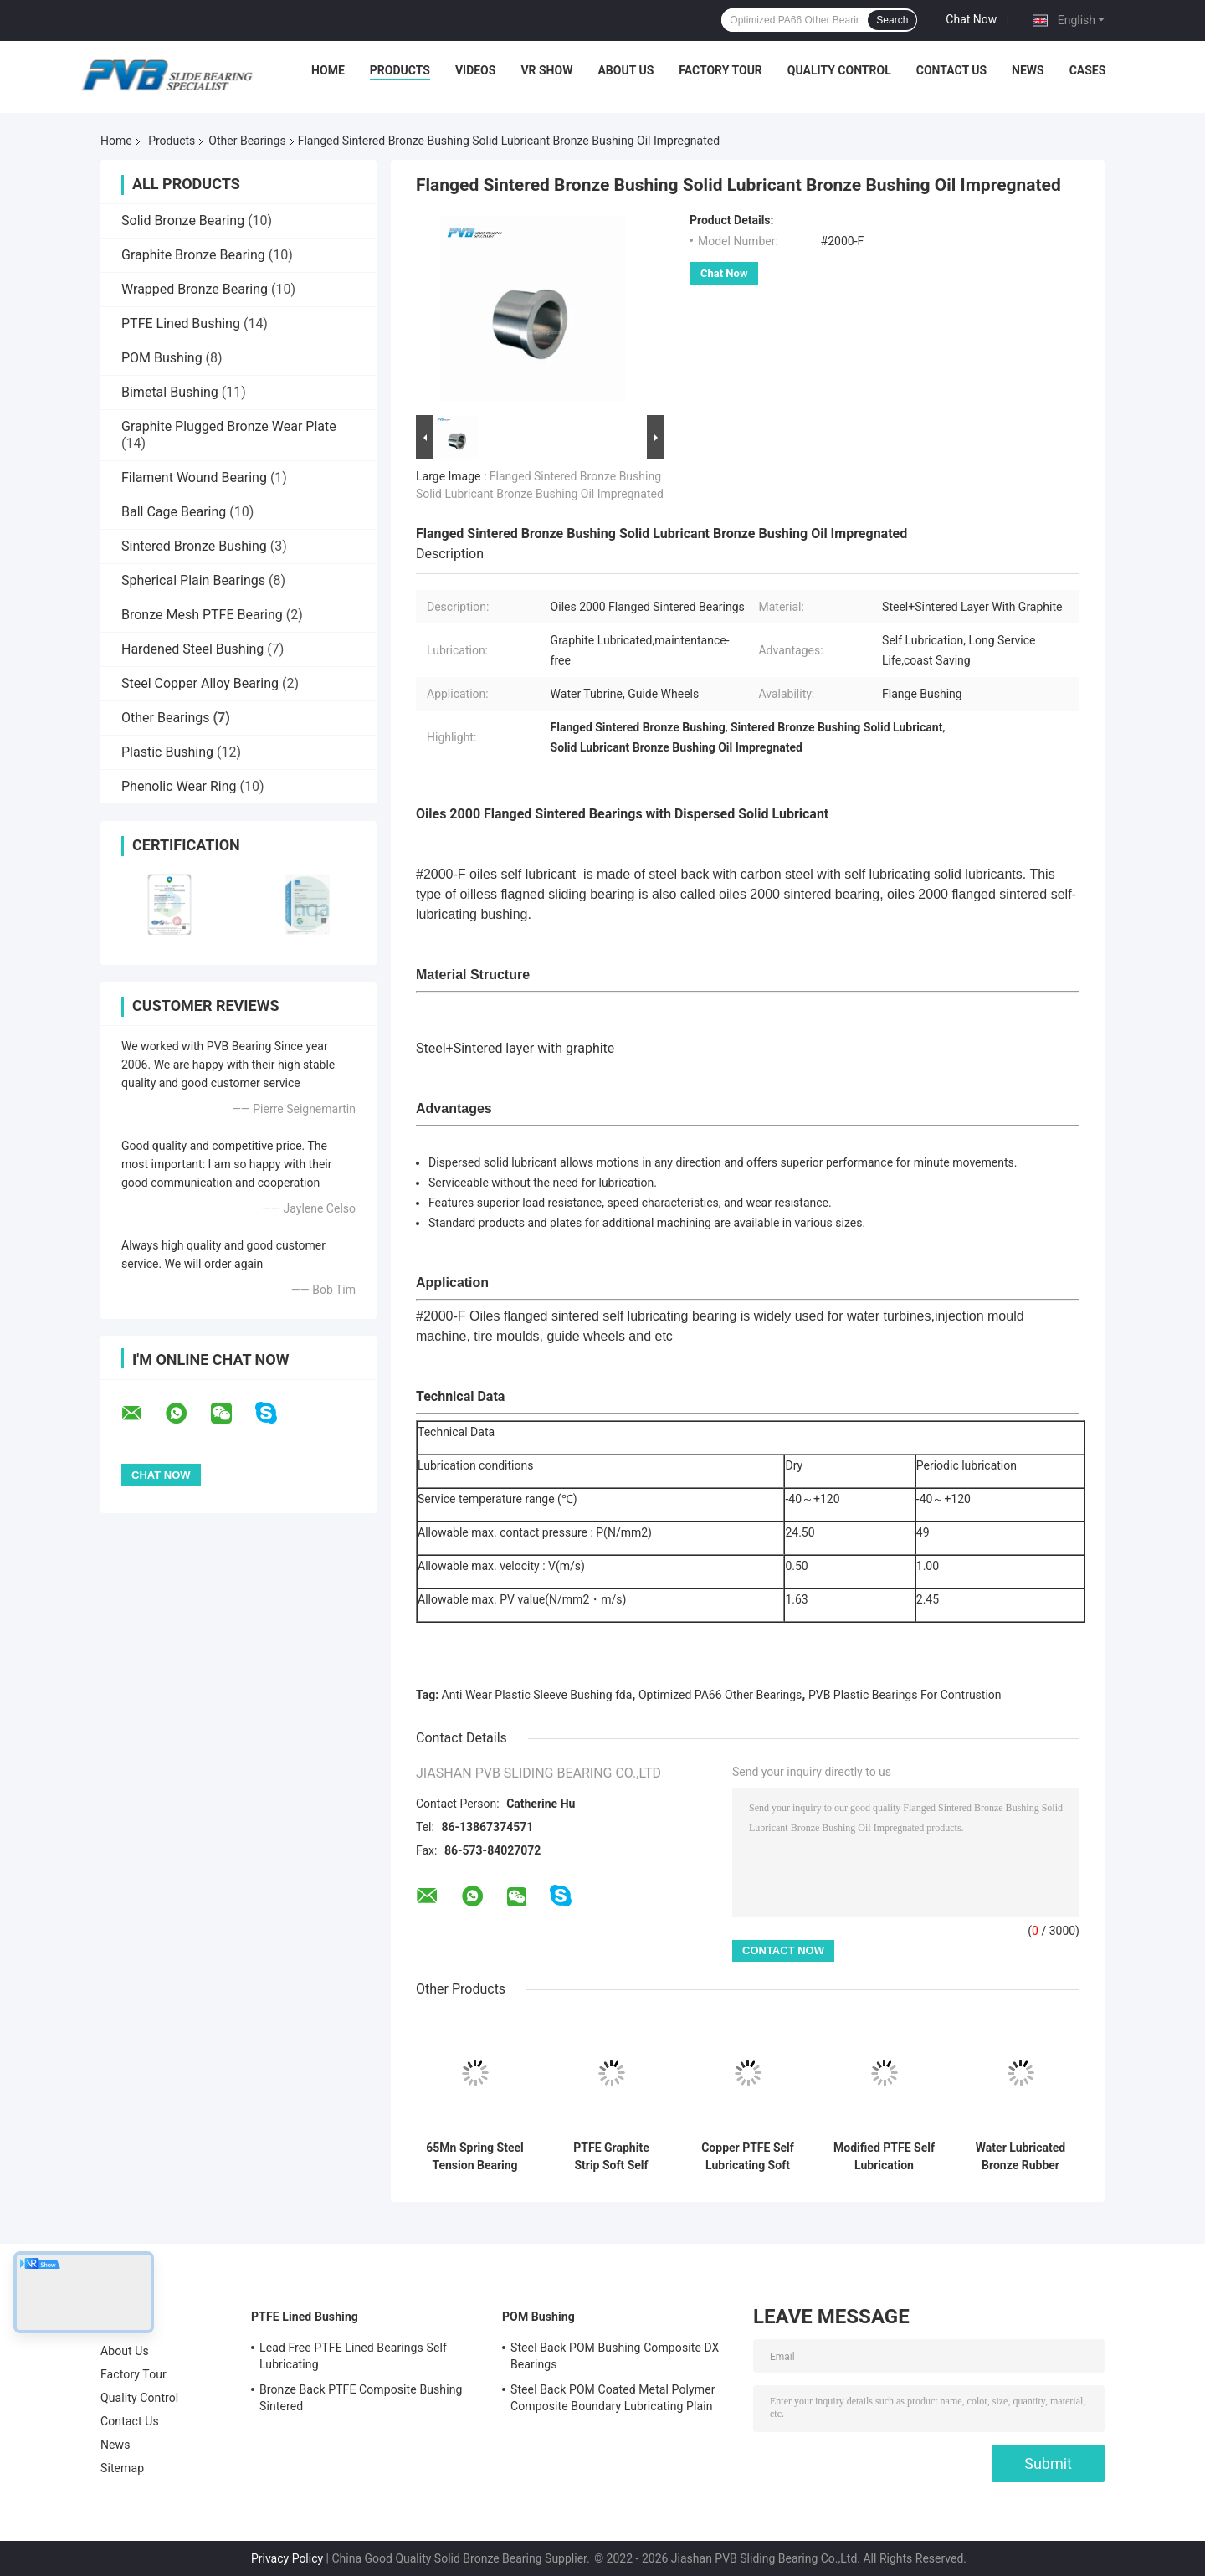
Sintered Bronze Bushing (194, 546)
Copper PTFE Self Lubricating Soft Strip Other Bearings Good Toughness (747, 2157)
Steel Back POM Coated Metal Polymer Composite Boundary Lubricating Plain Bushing (612, 2400)
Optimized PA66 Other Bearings (720, 1694)
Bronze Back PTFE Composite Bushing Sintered (360, 2398)
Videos (475, 70)
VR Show (546, 70)
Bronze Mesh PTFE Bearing (202, 615)
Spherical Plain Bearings (193, 580)
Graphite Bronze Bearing (193, 255)
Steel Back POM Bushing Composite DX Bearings (615, 2356)
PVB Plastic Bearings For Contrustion (905, 1694)
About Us (625, 70)
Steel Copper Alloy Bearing (200, 683)
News (1028, 70)
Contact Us (951, 70)
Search (892, 20)
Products (400, 70)
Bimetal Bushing (169, 392)
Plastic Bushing (167, 752)
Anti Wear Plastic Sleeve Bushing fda (537, 1694)
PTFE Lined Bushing (180, 323)
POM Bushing (162, 358)
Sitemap (122, 2468)
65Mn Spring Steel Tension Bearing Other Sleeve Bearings (474, 2157)
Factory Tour (720, 70)
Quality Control (839, 70)
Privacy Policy (287, 2558)
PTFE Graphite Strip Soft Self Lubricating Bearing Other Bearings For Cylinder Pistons (611, 2157)
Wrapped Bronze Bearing (194, 289)
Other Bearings (246, 140)
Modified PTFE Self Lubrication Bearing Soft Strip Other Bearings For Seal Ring (884, 2157)
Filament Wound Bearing (194, 477)
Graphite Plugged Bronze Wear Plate (228, 426)
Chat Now (971, 19)
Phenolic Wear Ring (179, 786)
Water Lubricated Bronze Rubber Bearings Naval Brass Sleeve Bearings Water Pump (1020, 2157)
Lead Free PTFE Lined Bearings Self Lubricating (353, 2356)
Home (328, 70)
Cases (1087, 70)
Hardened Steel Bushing (192, 649)
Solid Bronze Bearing (182, 220)
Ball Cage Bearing (173, 512)
